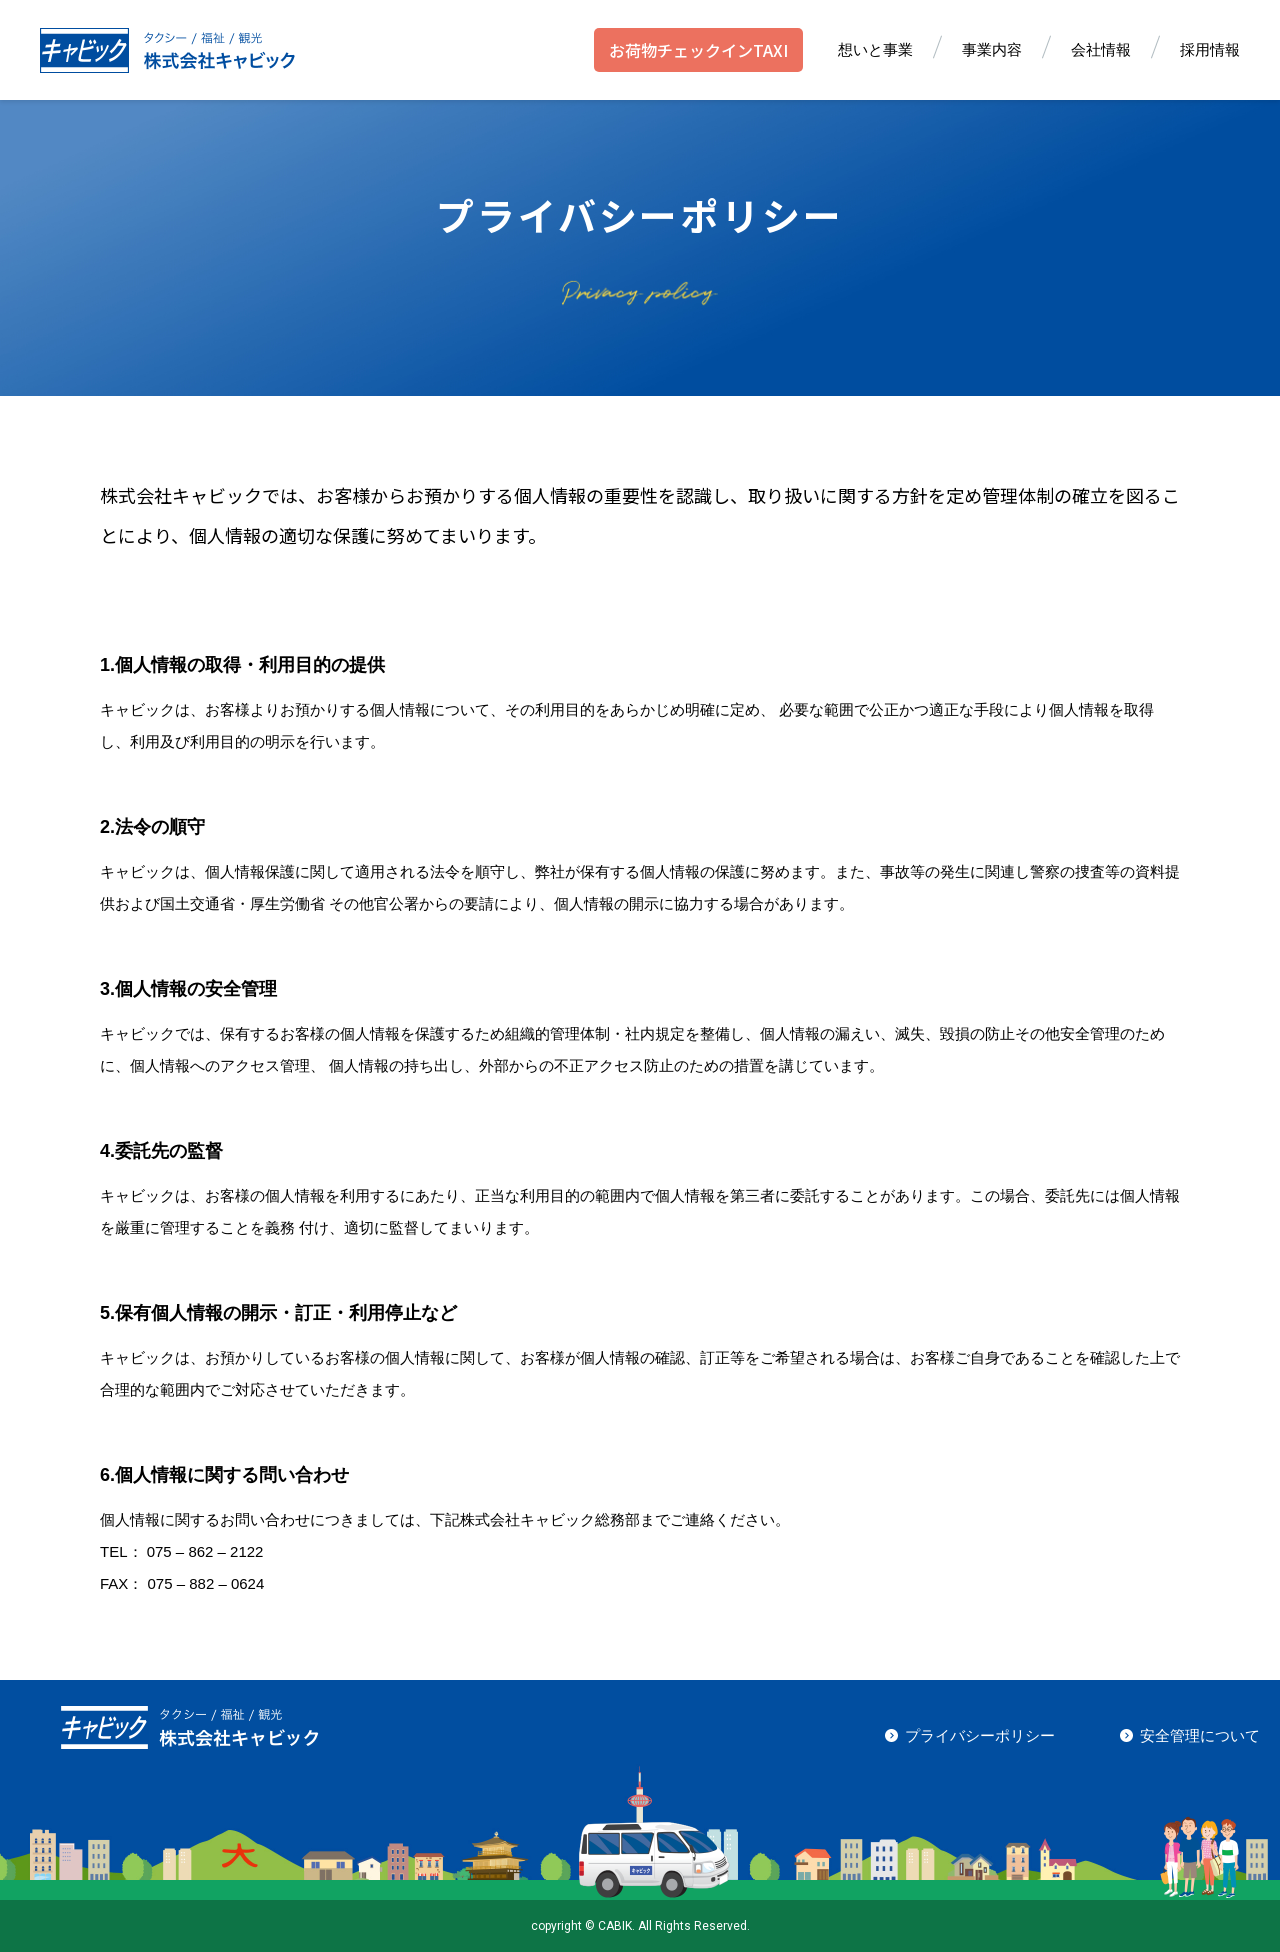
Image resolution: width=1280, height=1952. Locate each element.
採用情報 (1210, 49)
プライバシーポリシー (980, 1735)
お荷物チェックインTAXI (698, 50)
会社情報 (1101, 49)
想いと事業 (875, 49)
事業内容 (992, 49)
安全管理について (1200, 1735)
